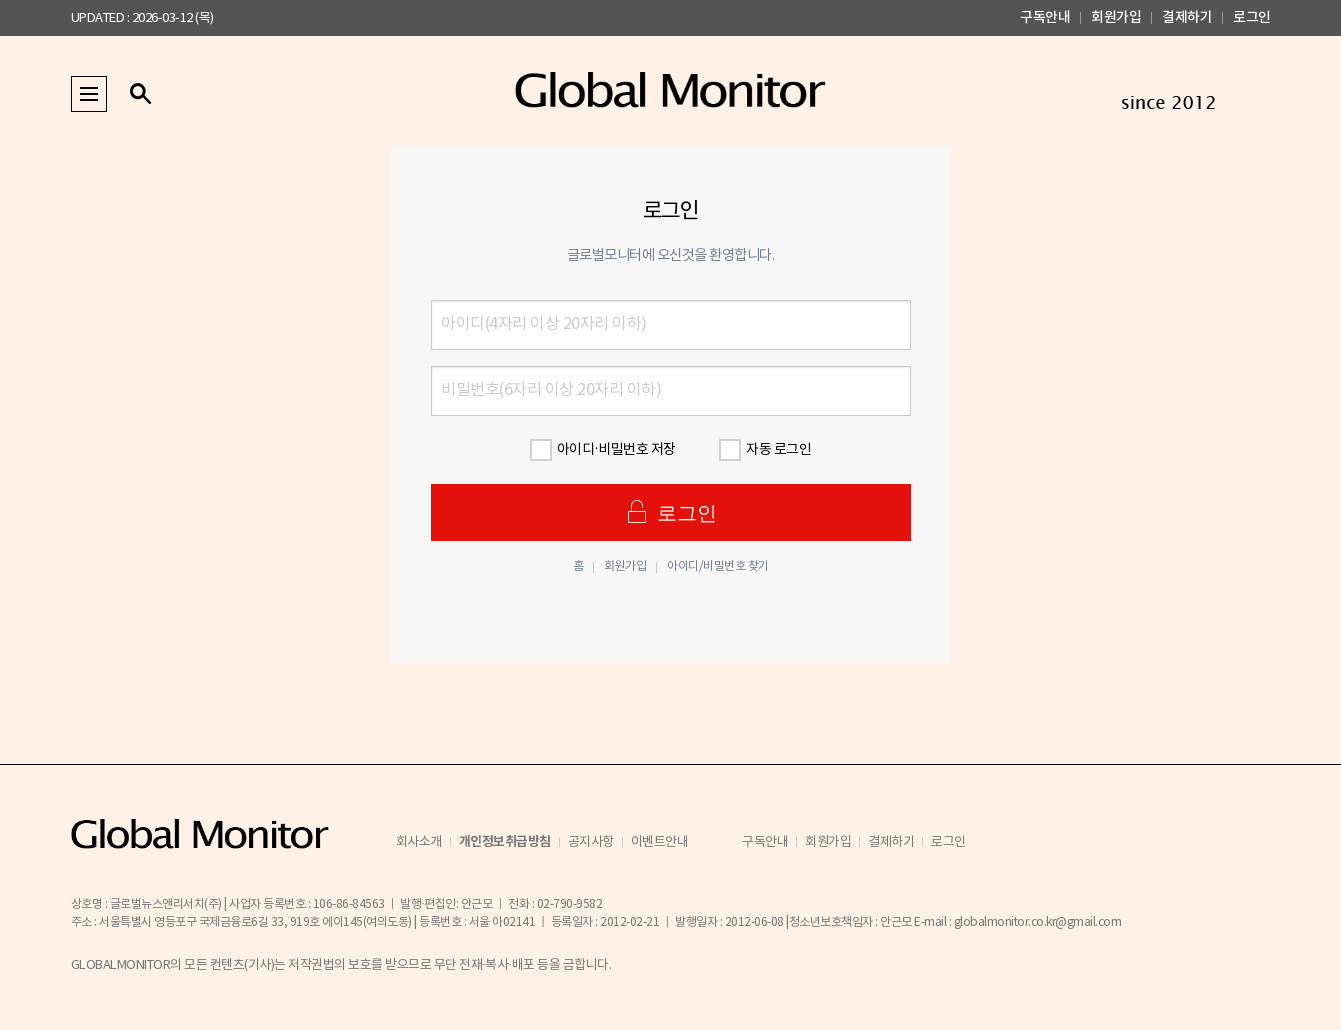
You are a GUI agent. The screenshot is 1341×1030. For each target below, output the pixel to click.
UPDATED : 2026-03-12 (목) (142, 18)
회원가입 (1116, 17)
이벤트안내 (660, 842)
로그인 (1252, 17)
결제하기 (1187, 17)
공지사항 (591, 842)
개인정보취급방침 (505, 842)
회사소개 (419, 842)
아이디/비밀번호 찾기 (718, 567)
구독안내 (1045, 17)
